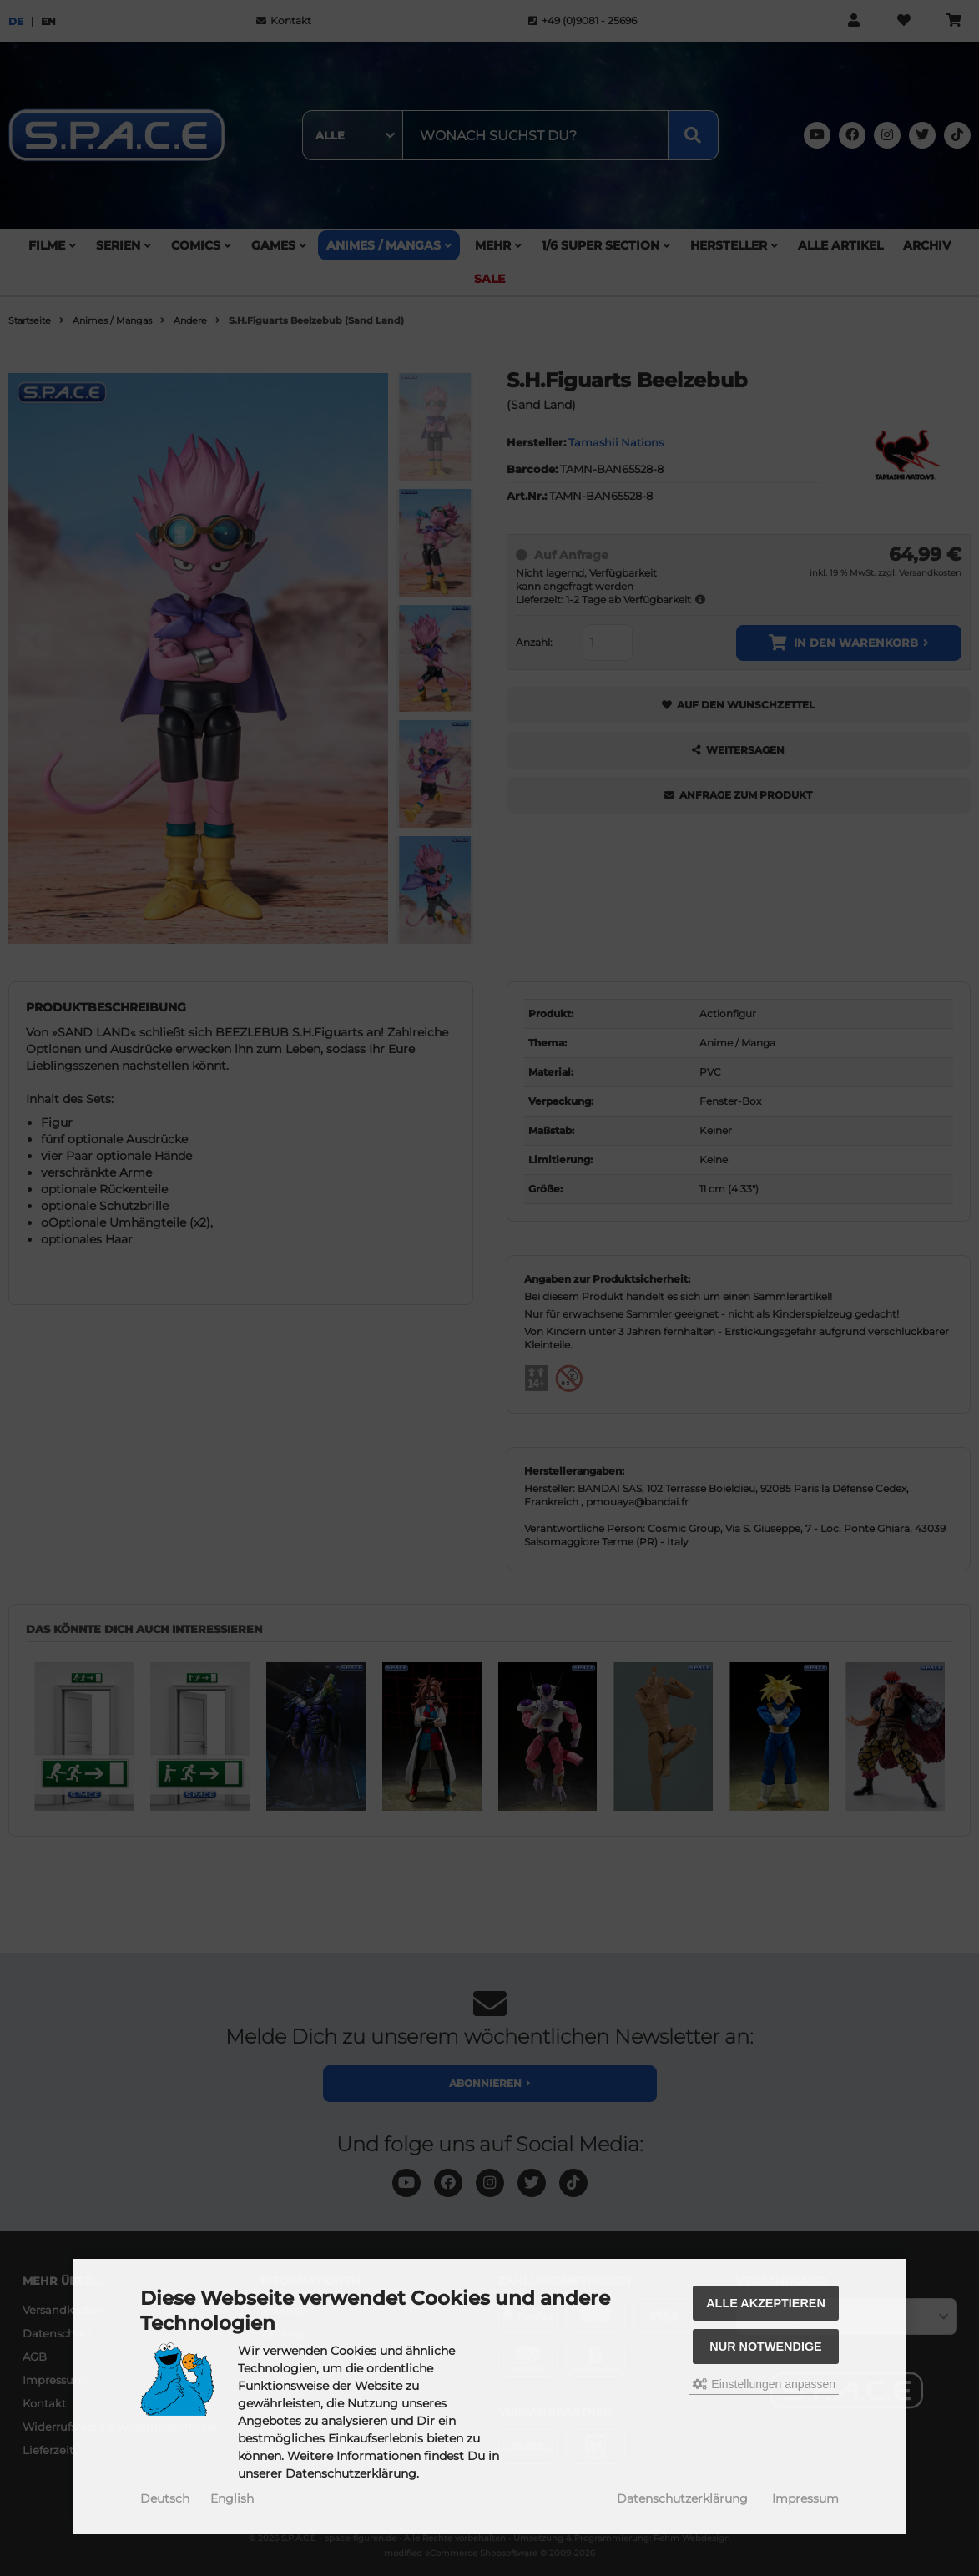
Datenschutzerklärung (682, 2498)
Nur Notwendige (765, 2346)
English (232, 2498)
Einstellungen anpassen (764, 2384)
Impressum (805, 2498)
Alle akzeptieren (765, 2303)
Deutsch (164, 2498)
